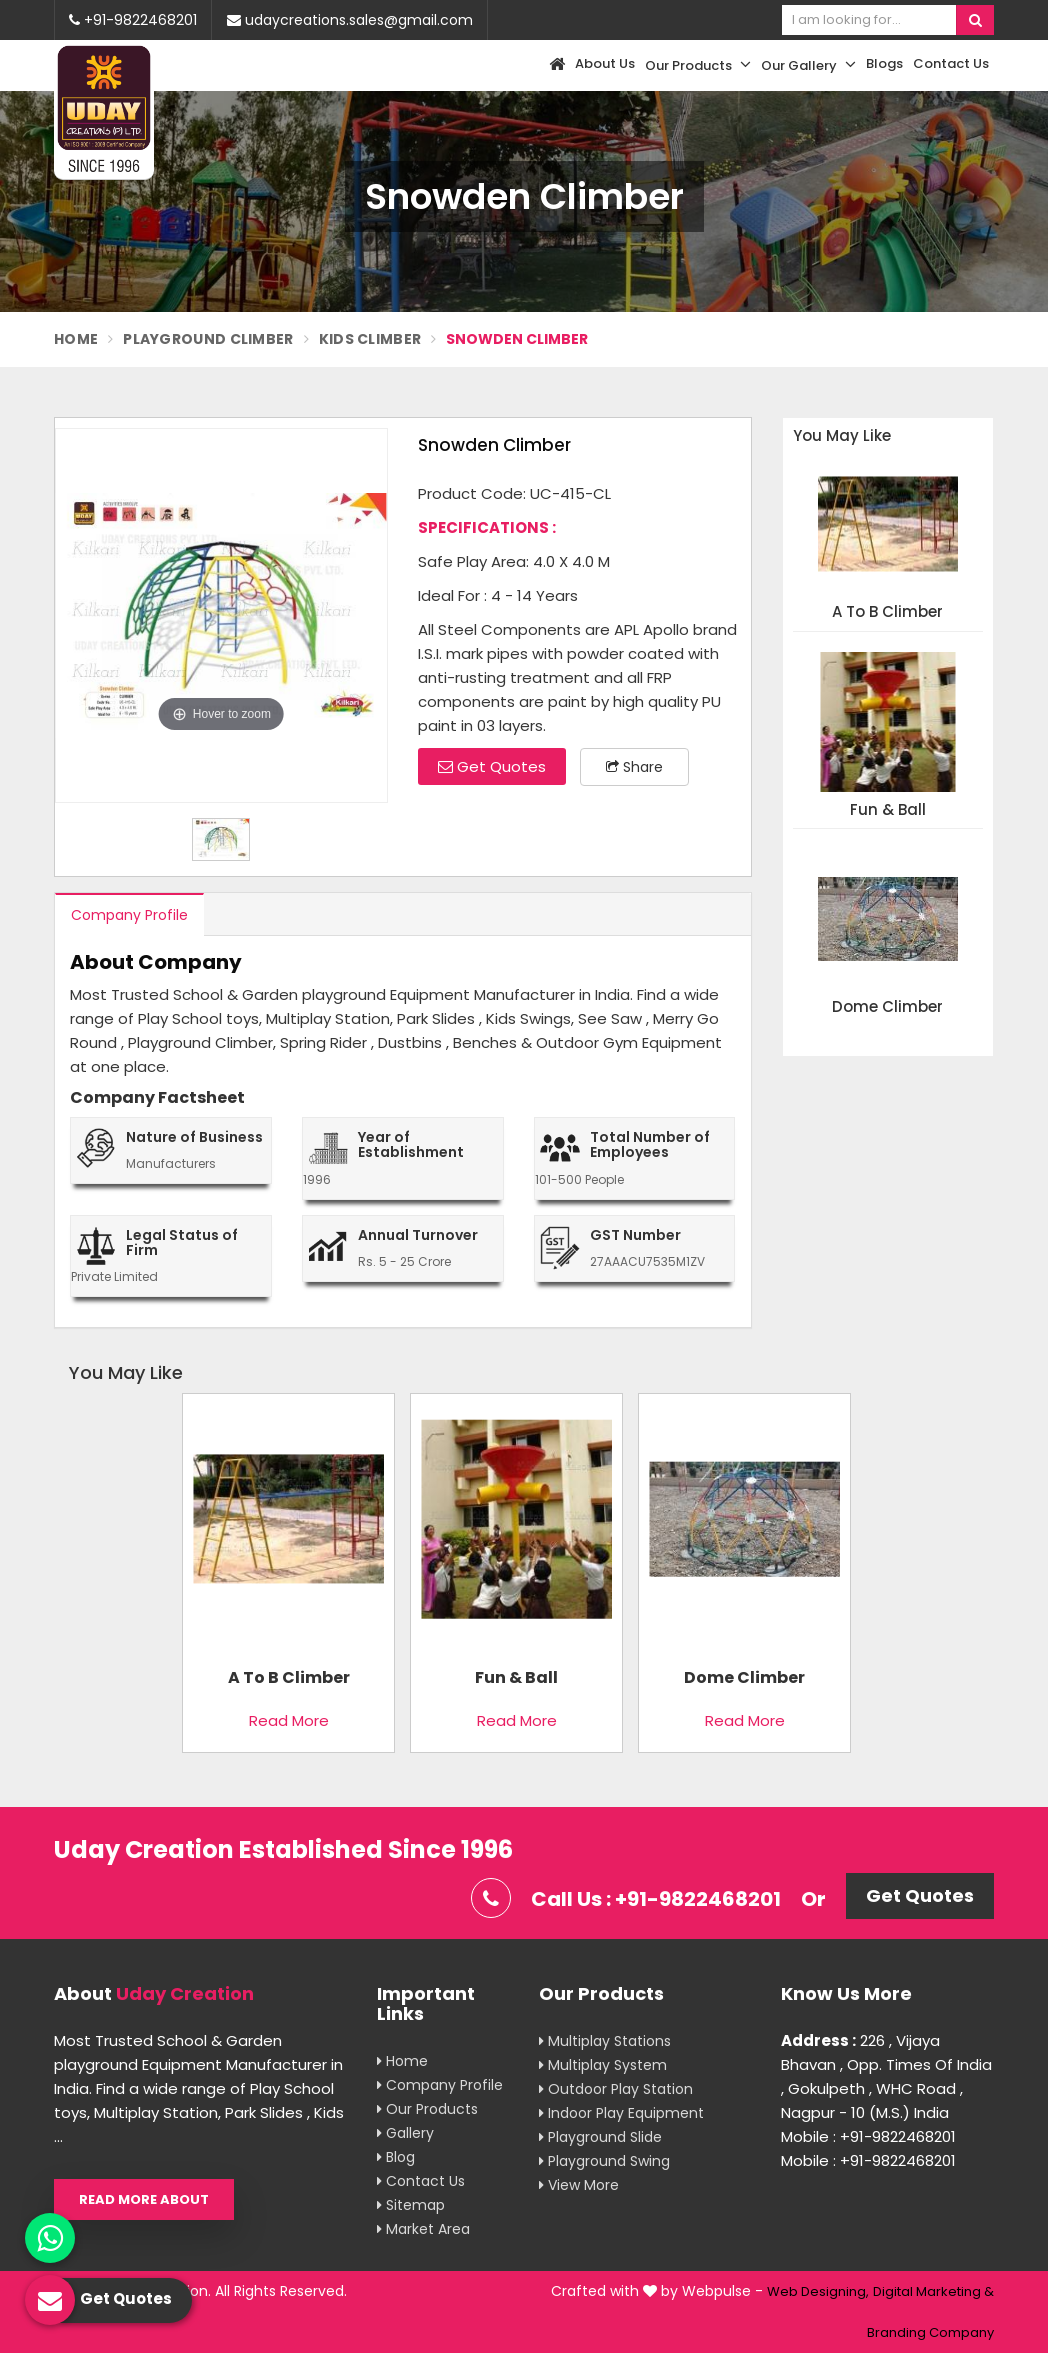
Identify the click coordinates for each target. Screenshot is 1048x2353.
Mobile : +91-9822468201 (868, 2136)
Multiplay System (603, 2065)
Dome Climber (887, 1007)
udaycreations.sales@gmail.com (350, 20)
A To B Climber (887, 612)
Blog (396, 2157)
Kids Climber (370, 339)
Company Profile (129, 915)
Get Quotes (492, 766)
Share (634, 767)
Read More (289, 1720)
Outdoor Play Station (616, 2089)
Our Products (698, 65)
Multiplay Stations (605, 2041)
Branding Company (930, 2332)
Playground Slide (600, 2137)
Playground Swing (604, 2161)
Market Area (423, 2229)
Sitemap (411, 2205)
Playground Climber (208, 339)
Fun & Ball (888, 810)
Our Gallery (808, 65)
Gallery (405, 2133)
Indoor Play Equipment (621, 2113)
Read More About (144, 2199)
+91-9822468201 (133, 20)
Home (76, 339)
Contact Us (951, 63)
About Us (605, 63)
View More (579, 2185)
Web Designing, (818, 2291)
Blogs (884, 63)
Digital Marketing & (933, 2291)
